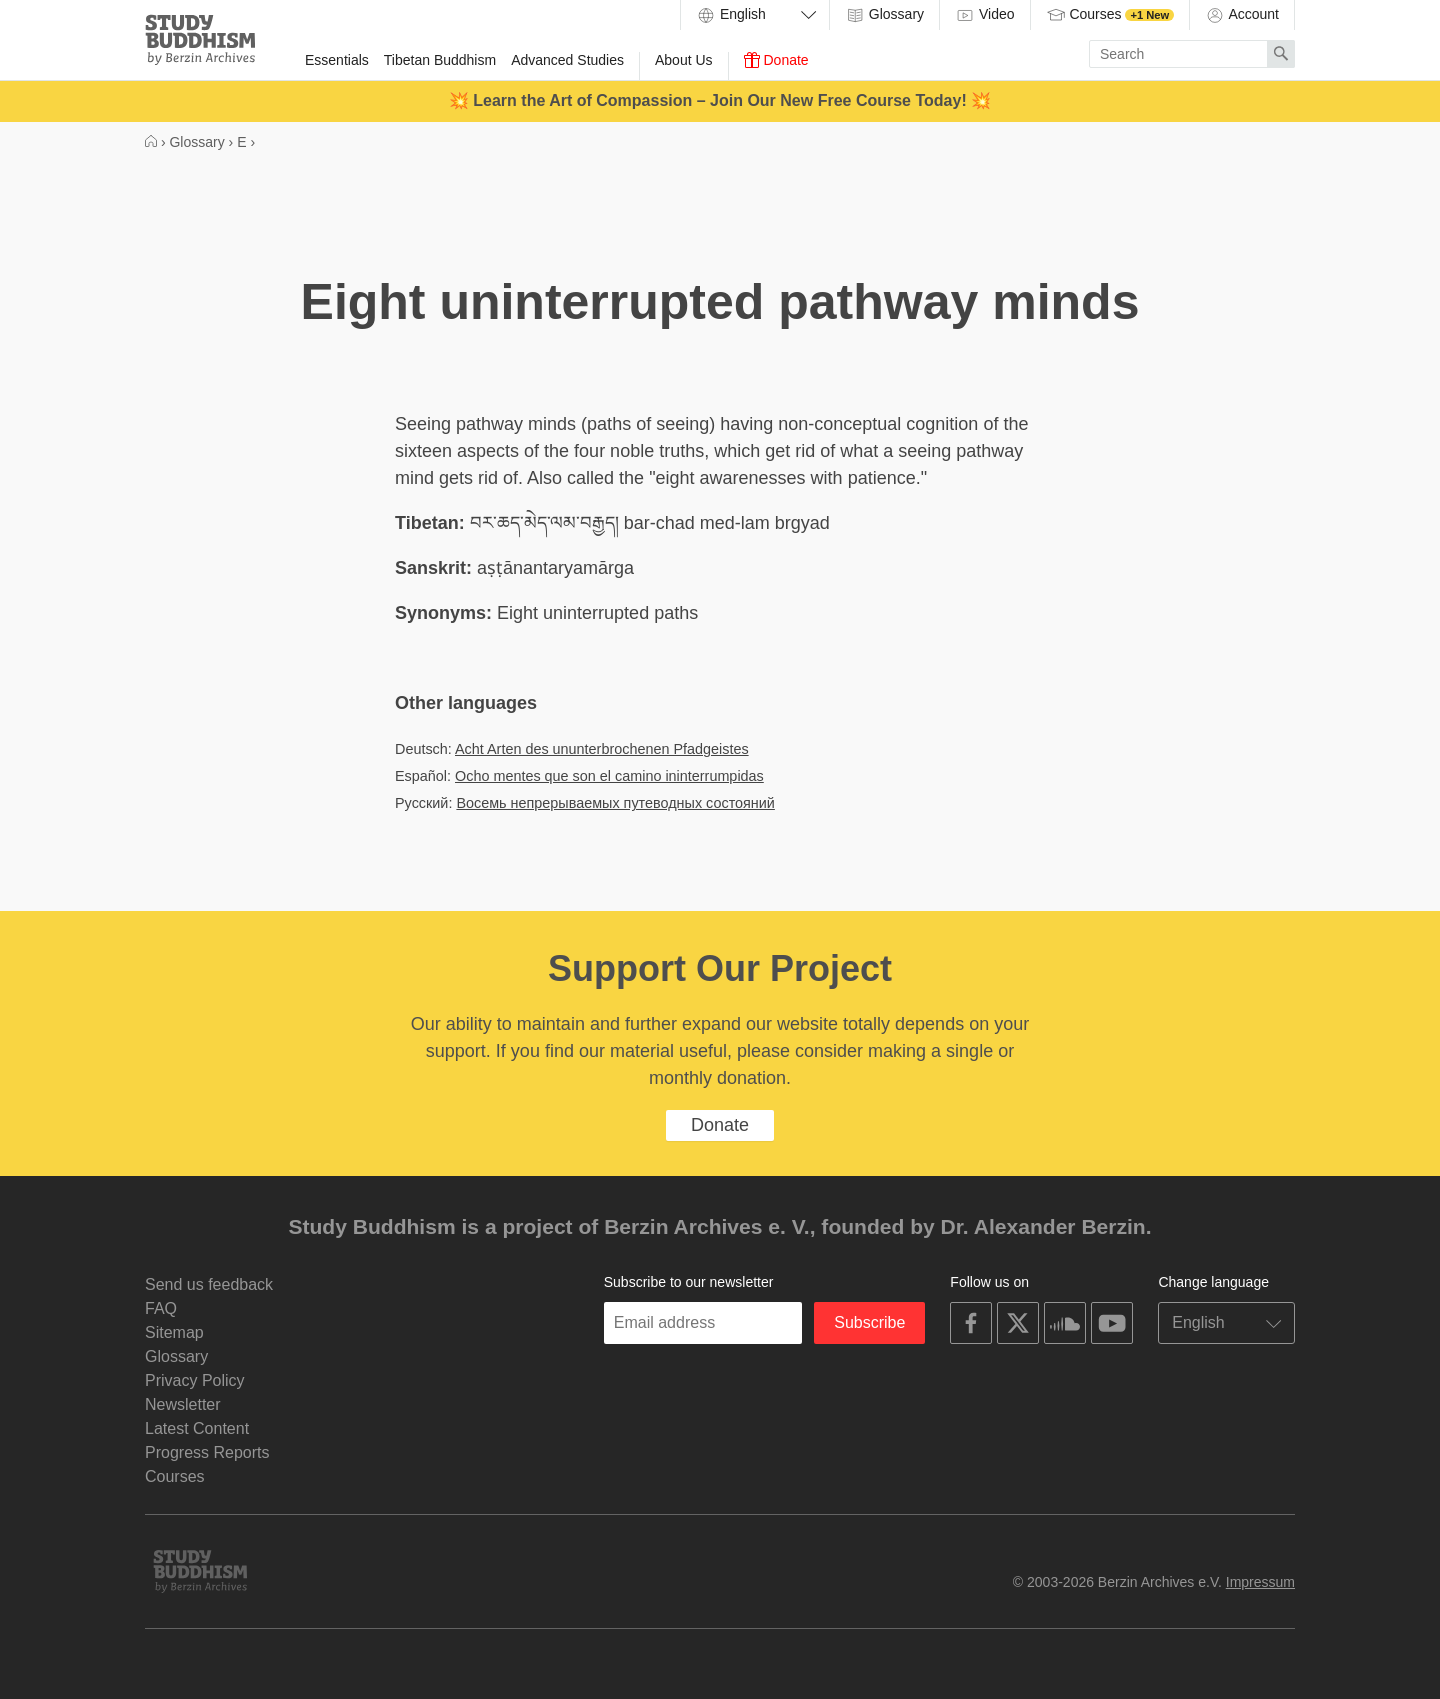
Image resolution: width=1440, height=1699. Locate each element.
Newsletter (183, 1404)
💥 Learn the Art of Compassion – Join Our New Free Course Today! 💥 (720, 100)
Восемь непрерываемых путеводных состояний (615, 803)
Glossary (884, 15)
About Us (684, 60)
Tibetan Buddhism (440, 60)
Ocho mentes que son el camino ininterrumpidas (609, 776)
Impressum (1260, 1582)
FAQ (161, 1308)
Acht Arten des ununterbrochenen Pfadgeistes (602, 749)
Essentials (337, 60)
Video (984, 15)
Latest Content (197, 1428)
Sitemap (174, 1332)
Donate (776, 60)
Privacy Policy (195, 1380)
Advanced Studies (567, 60)
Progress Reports (207, 1452)
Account (1242, 15)
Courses (1110, 15)
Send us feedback (209, 1284)
